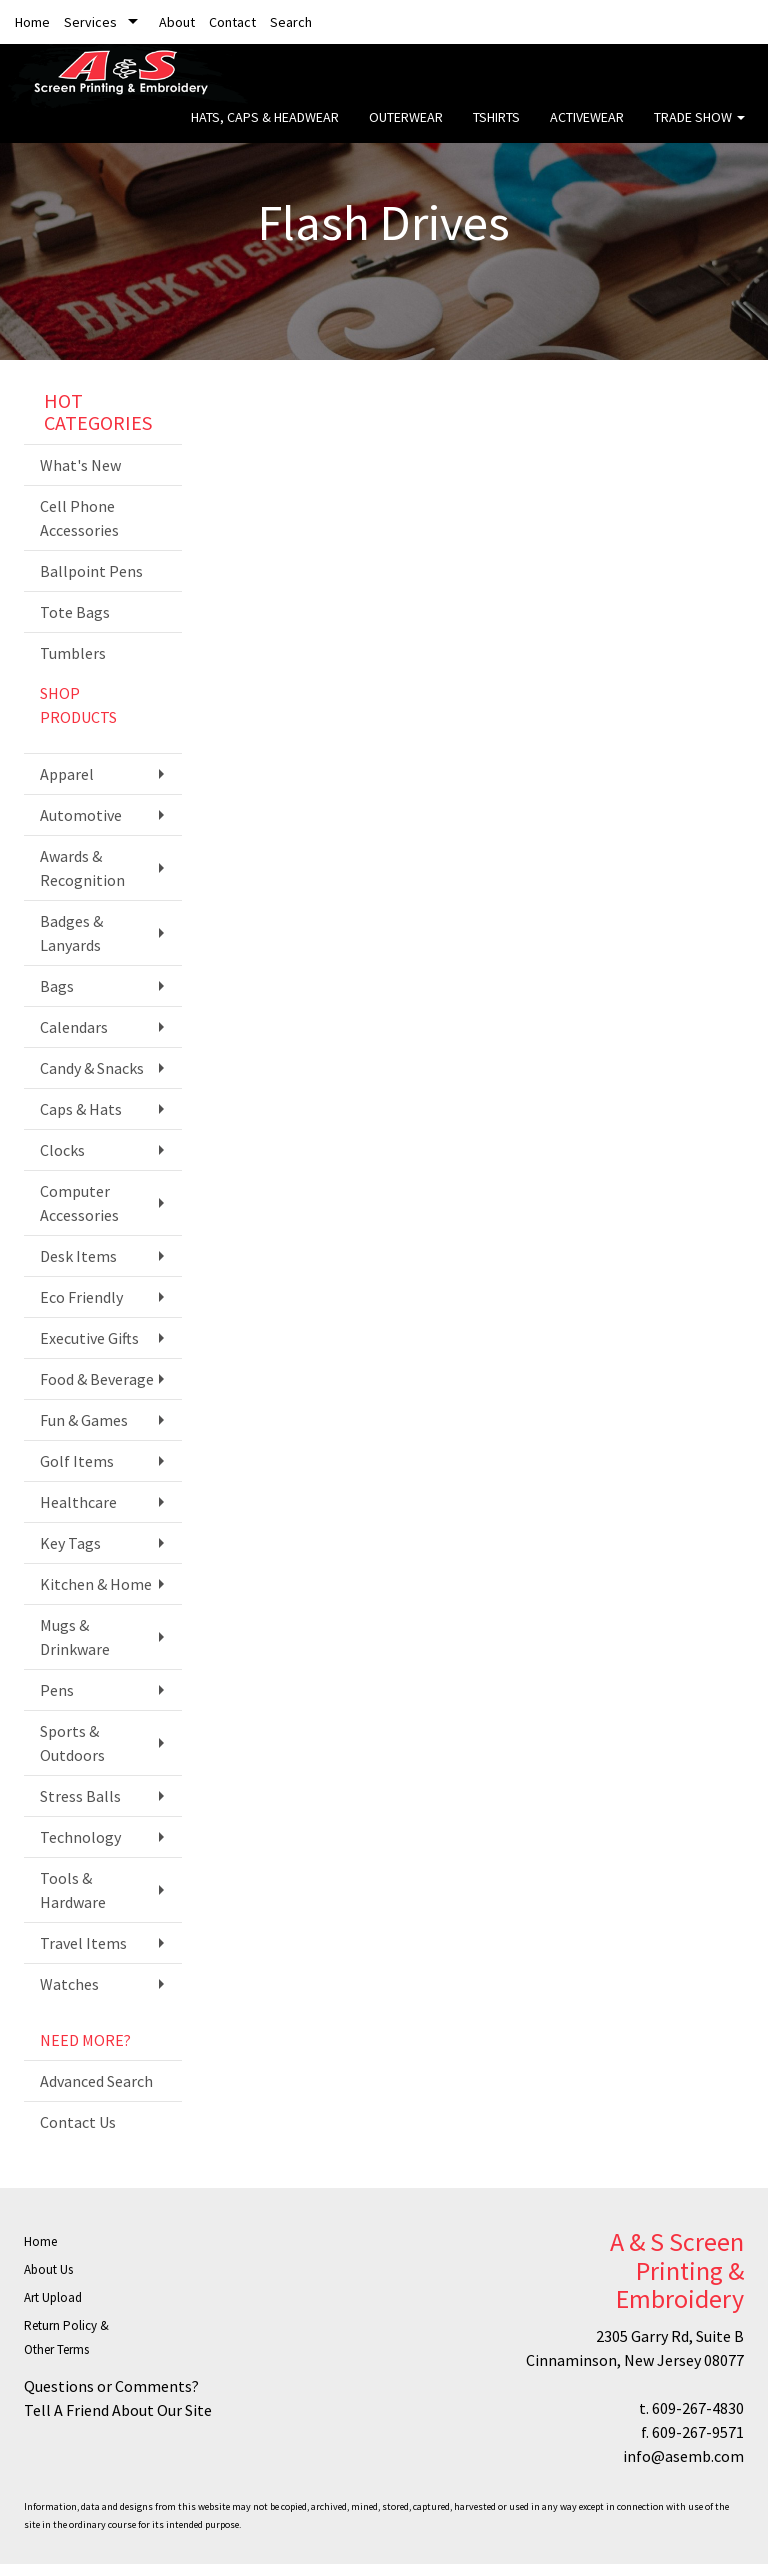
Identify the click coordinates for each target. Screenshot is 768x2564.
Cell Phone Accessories (79, 518)
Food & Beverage (97, 1379)
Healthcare (78, 1502)
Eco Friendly (81, 1297)
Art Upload (53, 2297)
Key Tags (70, 1543)
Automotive (81, 815)
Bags (57, 986)
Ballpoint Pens (91, 571)
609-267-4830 (698, 2408)
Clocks (62, 1150)
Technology (80, 1837)
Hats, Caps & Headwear (265, 130)
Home (32, 22)
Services (90, 22)
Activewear (587, 130)
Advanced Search (96, 2081)
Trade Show (699, 130)
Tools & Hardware (73, 1890)
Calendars (74, 1027)
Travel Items (83, 1943)
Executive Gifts (89, 1338)
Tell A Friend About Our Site (118, 2410)
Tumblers (73, 653)
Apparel (67, 774)
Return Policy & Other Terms (66, 2337)
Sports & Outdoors (72, 1743)
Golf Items (77, 1461)
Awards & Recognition (82, 868)
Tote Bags (75, 612)
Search (291, 22)
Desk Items (78, 1256)
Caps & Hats (81, 1109)
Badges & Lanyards (71, 933)
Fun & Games (84, 1420)
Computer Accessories (79, 1203)
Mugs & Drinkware (75, 1637)
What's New (80, 465)
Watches (69, 1984)
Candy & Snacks (92, 1068)
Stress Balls (80, 1796)
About (177, 22)
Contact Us (78, 2122)
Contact (232, 22)
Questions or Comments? (111, 2386)
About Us (48, 2269)
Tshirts (496, 130)
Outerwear (406, 130)
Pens (57, 1690)
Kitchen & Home (96, 1584)
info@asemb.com (683, 2456)
